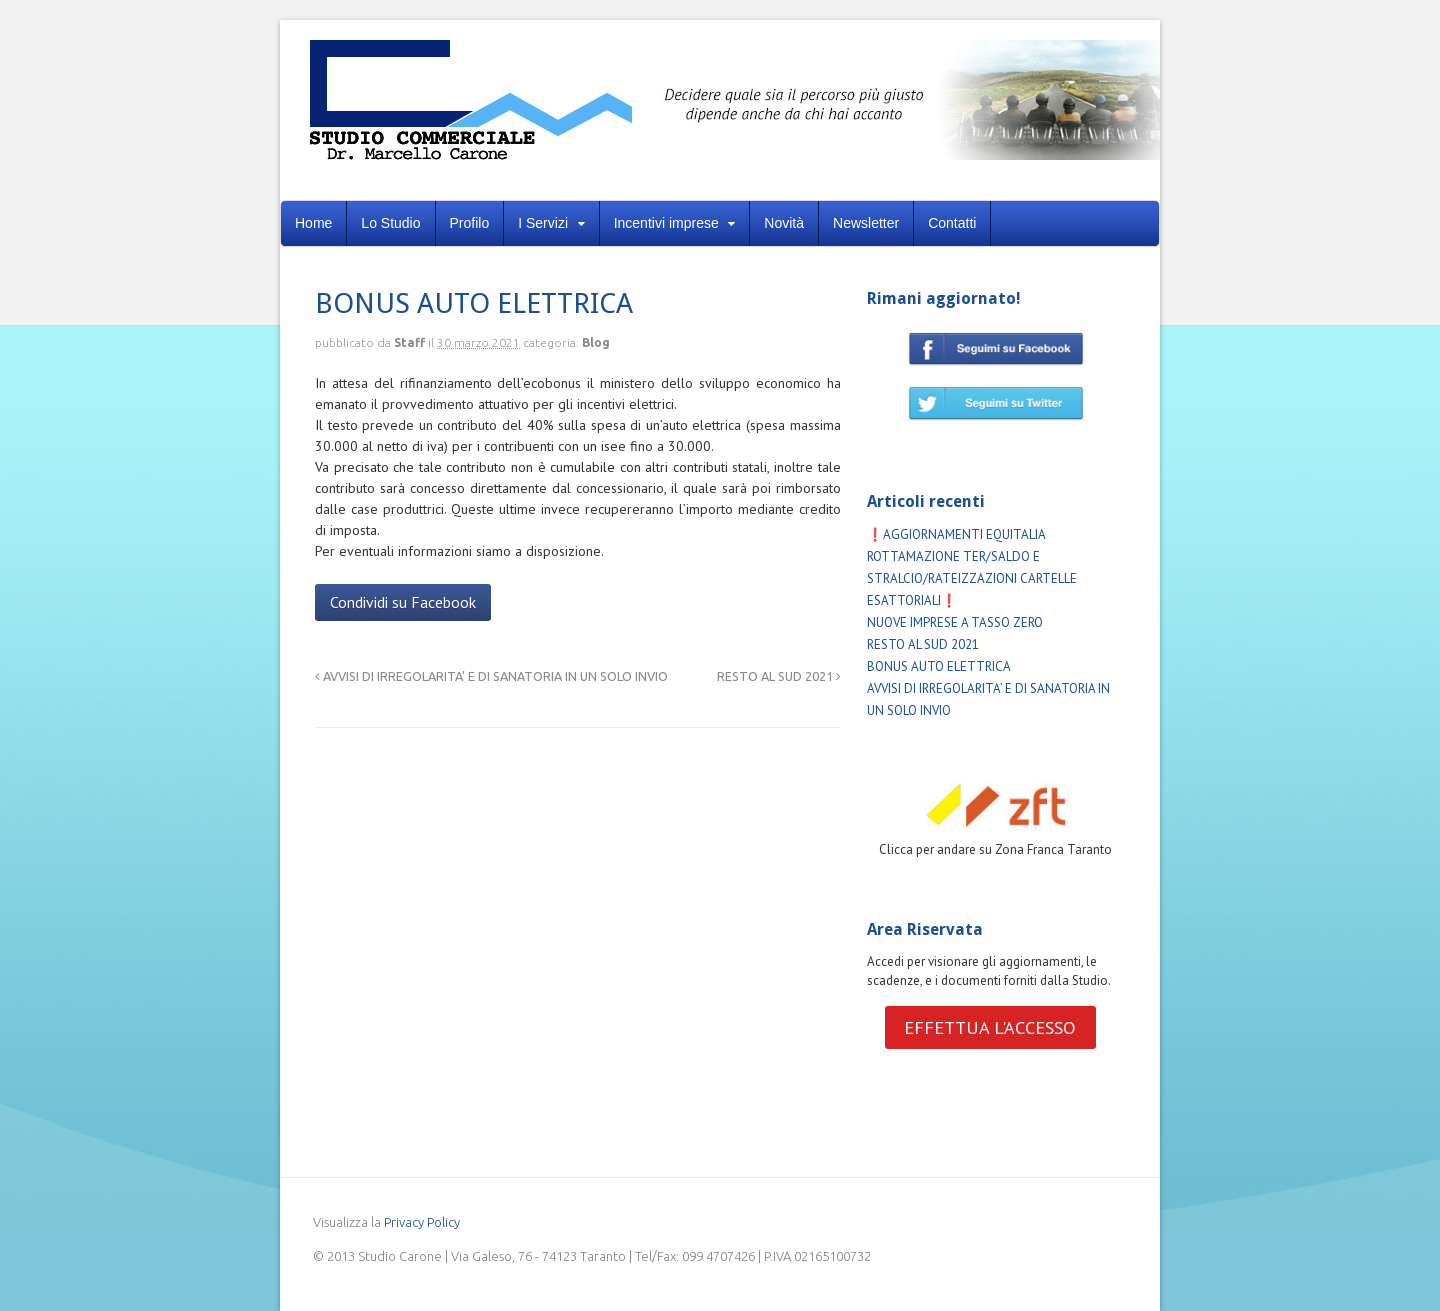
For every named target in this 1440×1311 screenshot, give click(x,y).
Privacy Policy (422, 1222)
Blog (596, 342)
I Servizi (543, 223)
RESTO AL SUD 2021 (779, 676)
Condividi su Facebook (403, 602)
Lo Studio (390, 223)
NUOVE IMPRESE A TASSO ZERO (955, 622)
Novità (784, 223)
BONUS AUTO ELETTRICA (939, 666)
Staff (409, 342)
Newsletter (866, 223)
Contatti (952, 223)
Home (313, 223)
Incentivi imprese (666, 223)
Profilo (470, 223)
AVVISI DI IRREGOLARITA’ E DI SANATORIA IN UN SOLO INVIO (491, 676)
